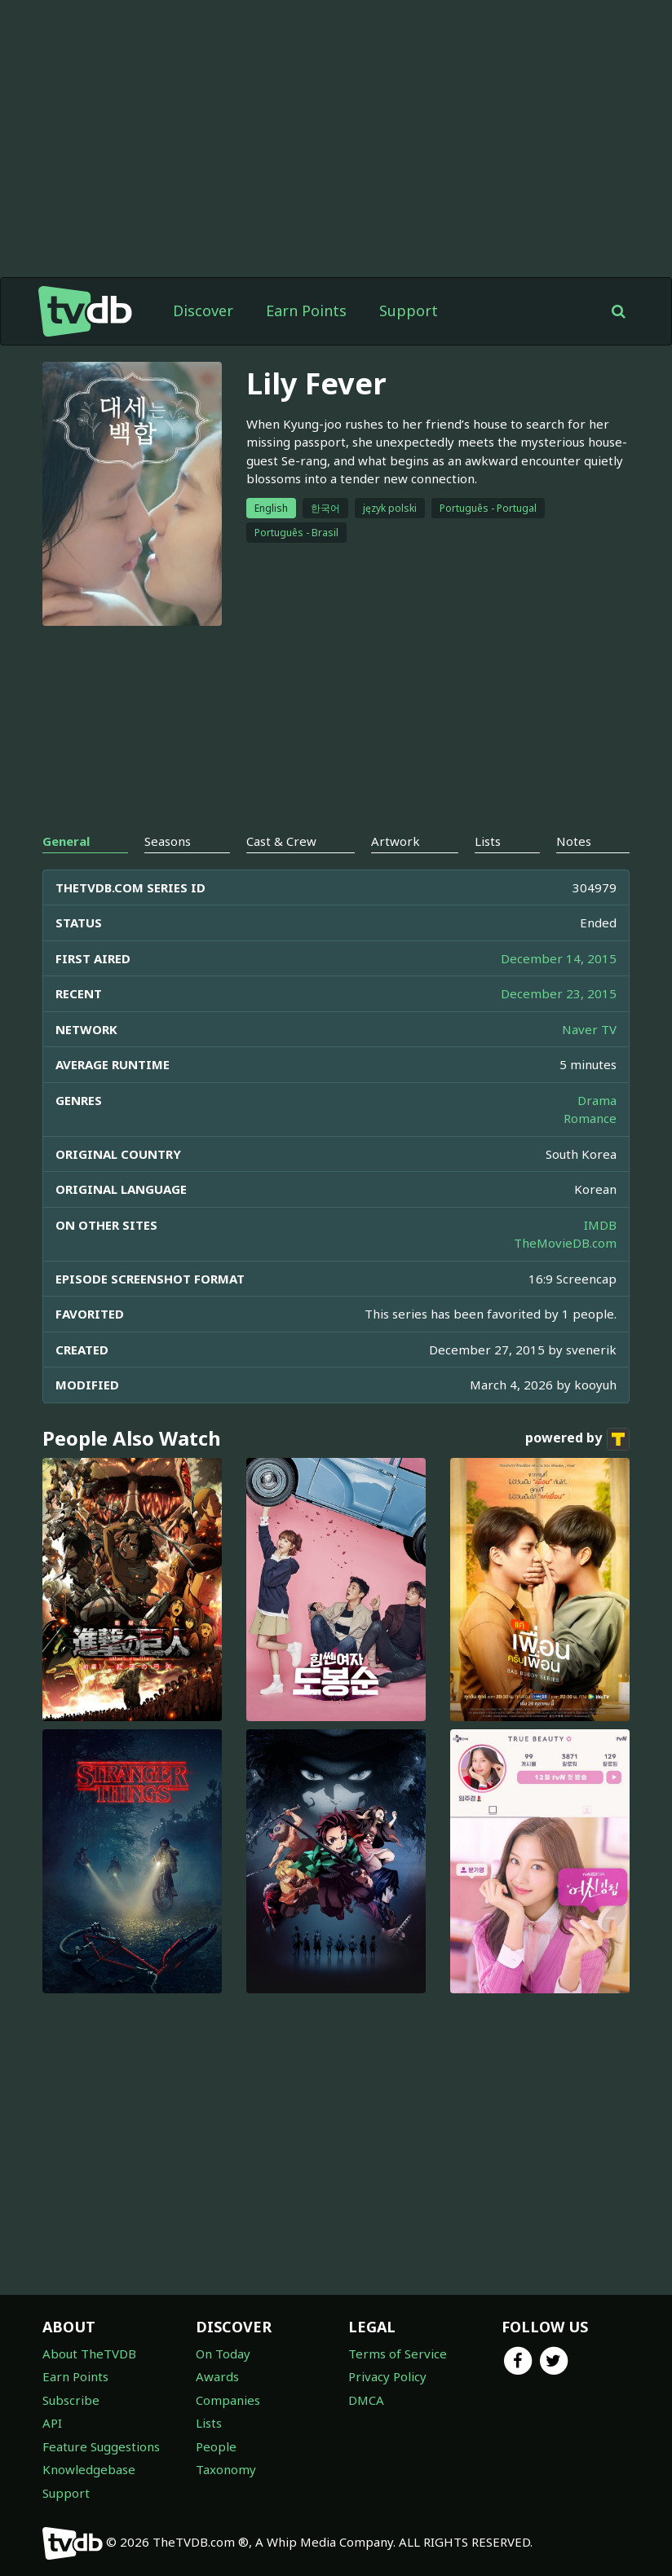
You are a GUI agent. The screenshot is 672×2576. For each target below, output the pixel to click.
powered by (577, 1439)
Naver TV (589, 1029)
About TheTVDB (89, 2353)
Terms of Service (397, 2353)
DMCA (366, 2400)
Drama (597, 1100)
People (216, 2446)
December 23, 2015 (559, 993)
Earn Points (306, 310)
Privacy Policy (387, 2376)
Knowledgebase (88, 2469)
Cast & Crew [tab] (281, 841)
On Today (223, 2353)
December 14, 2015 (559, 958)
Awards (217, 2376)
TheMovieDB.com (565, 1243)
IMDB (600, 1225)
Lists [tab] (488, 841)
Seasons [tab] (167, 841)
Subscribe (70, 2400)
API (52, 2423)
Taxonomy (226, 2469)
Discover (203, 310)
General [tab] (66, 841)
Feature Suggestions (101, 2446)
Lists (209, 2423)
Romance (590, 1118)
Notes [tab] (573, 841)
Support (408, 310)
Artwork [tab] (395, 841)
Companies (228, 2400)
